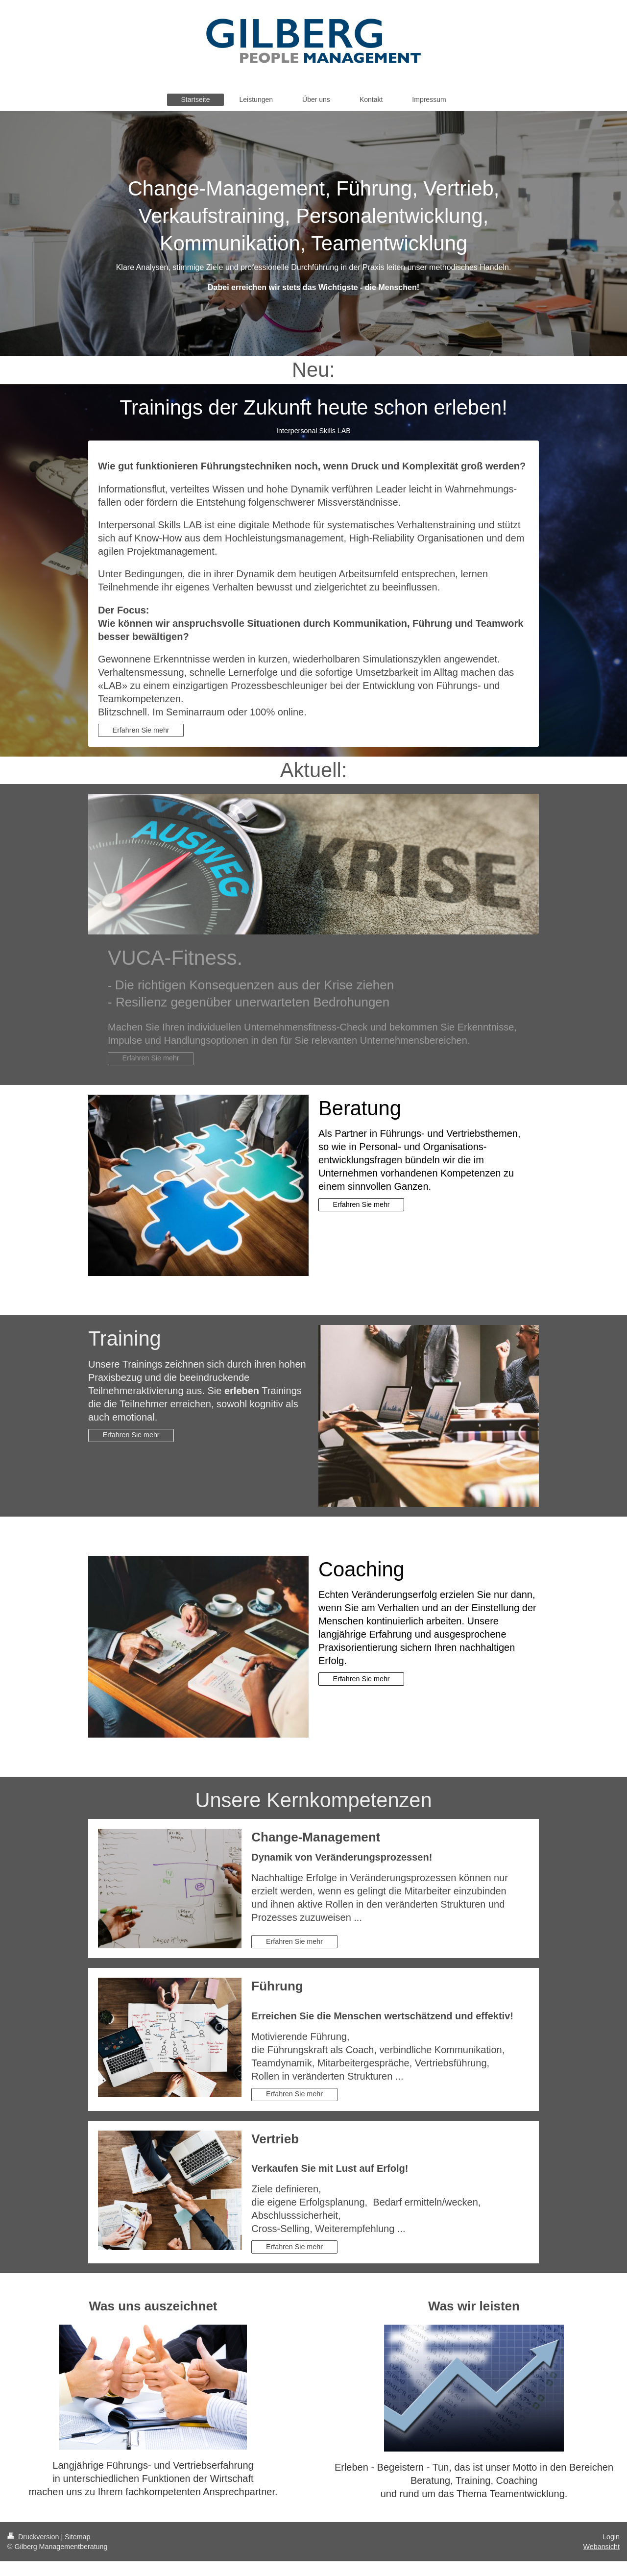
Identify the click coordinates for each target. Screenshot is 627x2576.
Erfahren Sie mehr (141, 730)
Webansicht (601, 2547)
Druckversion (34, 2537)
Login (611, 2537)
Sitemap (77, 2537)
